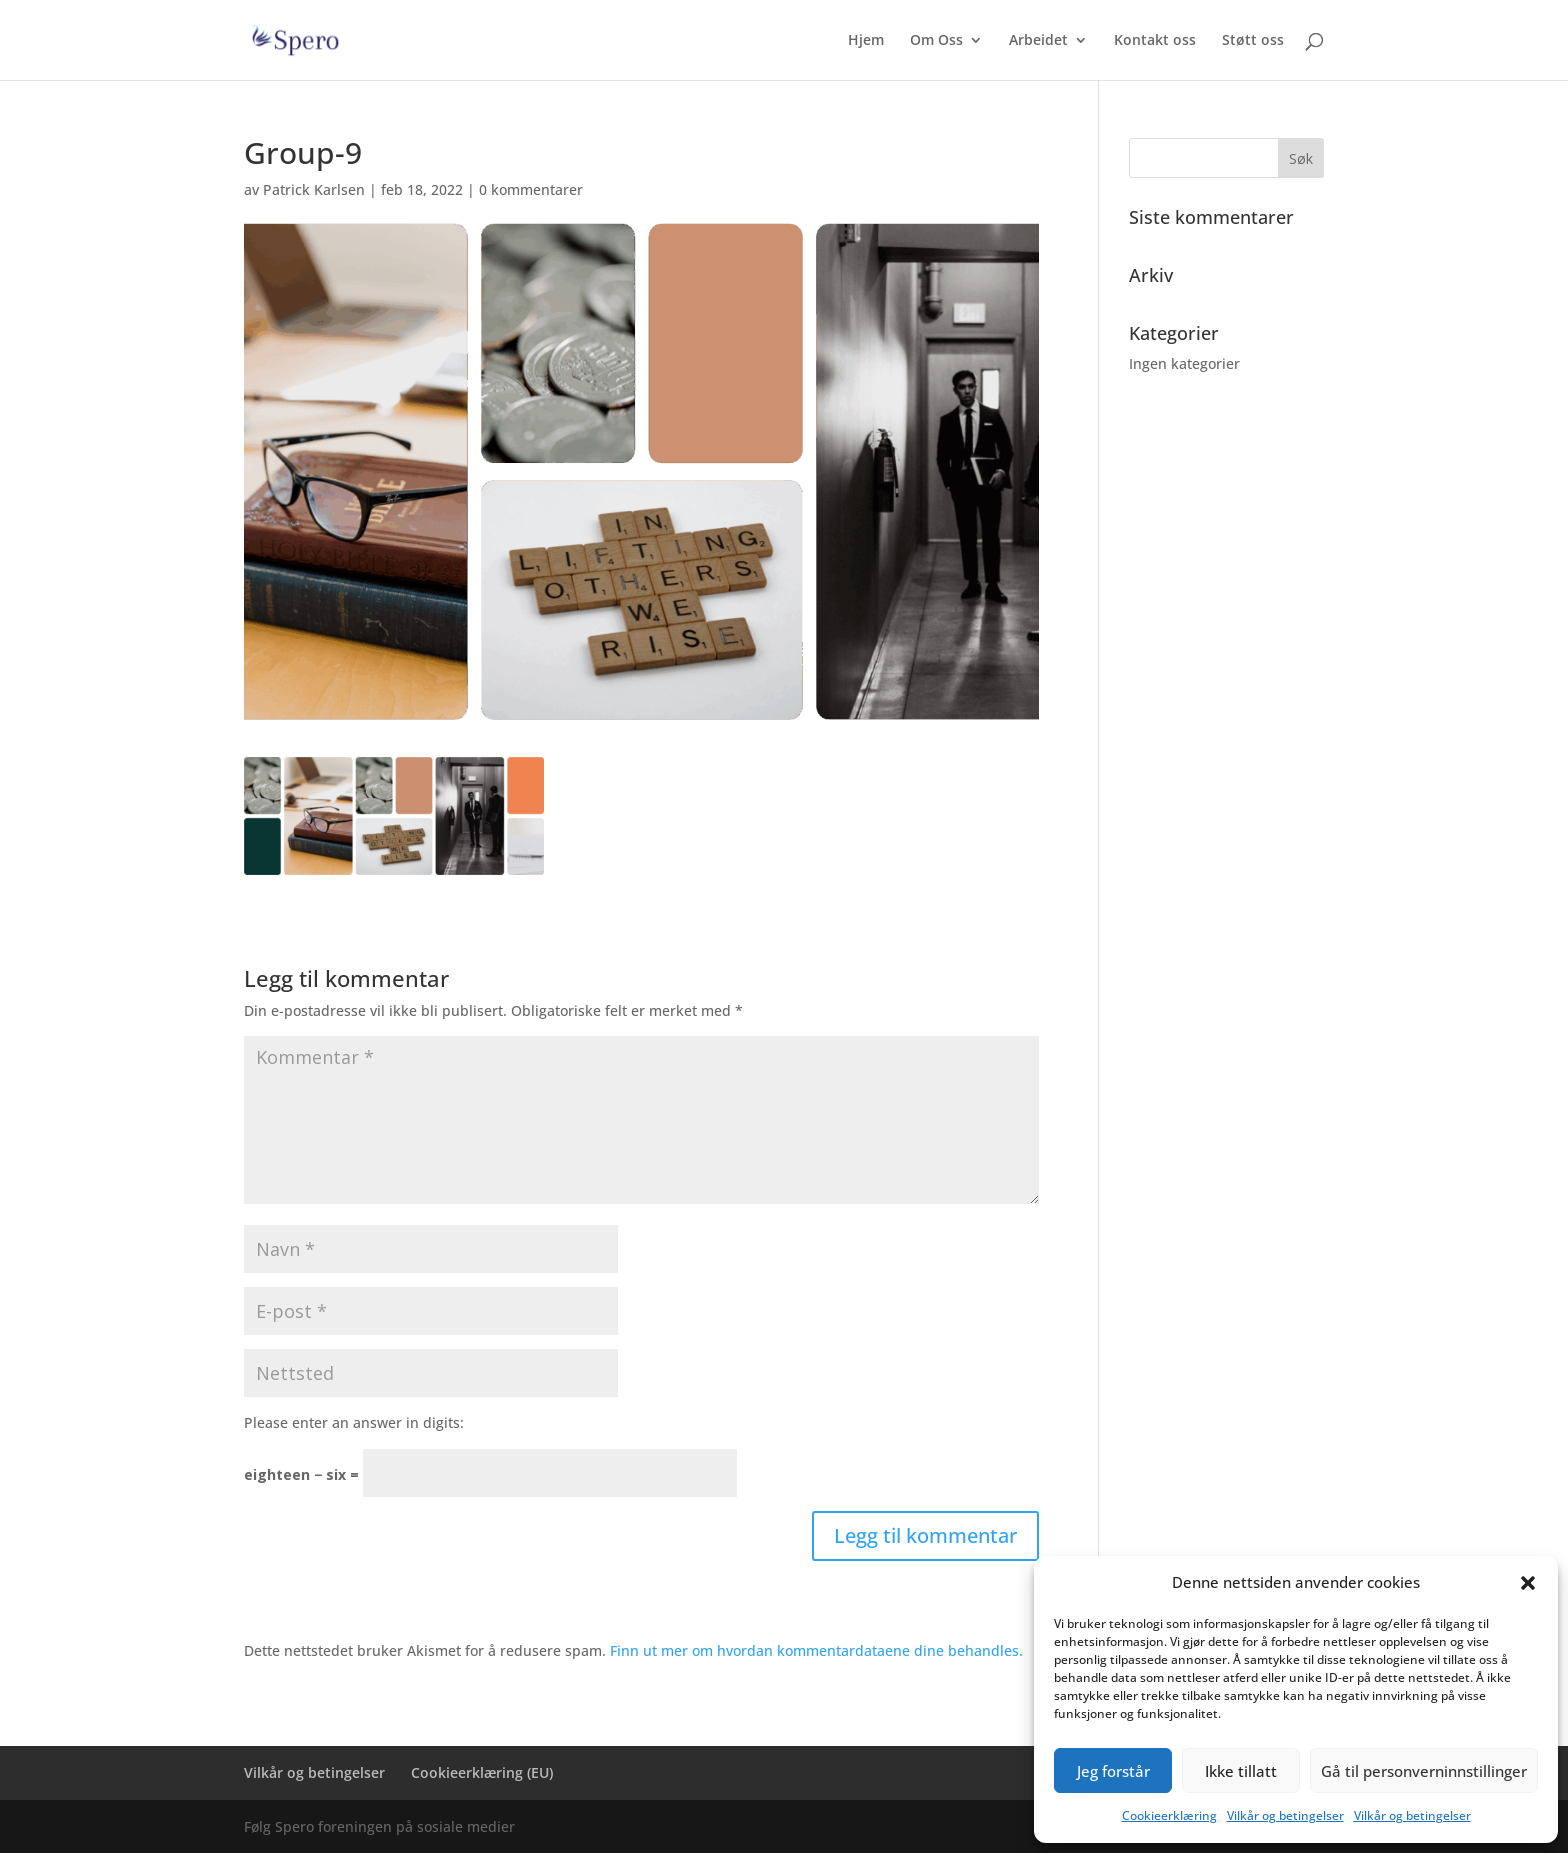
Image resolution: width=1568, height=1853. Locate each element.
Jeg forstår (1113, 1771)
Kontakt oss (1155, 41)
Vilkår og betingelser (1285, 1815)
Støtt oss (1253, 41)
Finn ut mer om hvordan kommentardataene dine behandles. (816, 1650)
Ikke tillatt (1241, 1771)
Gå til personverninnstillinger (1424, 1771)
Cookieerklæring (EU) (482, 1772)
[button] (1528, 1583)
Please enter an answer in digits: (354, 1422)
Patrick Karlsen (314, 189)
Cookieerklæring (1169, 1815)
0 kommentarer (531, 189)
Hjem (866, 41)
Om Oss (936, 41)
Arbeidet (1038, 41)
